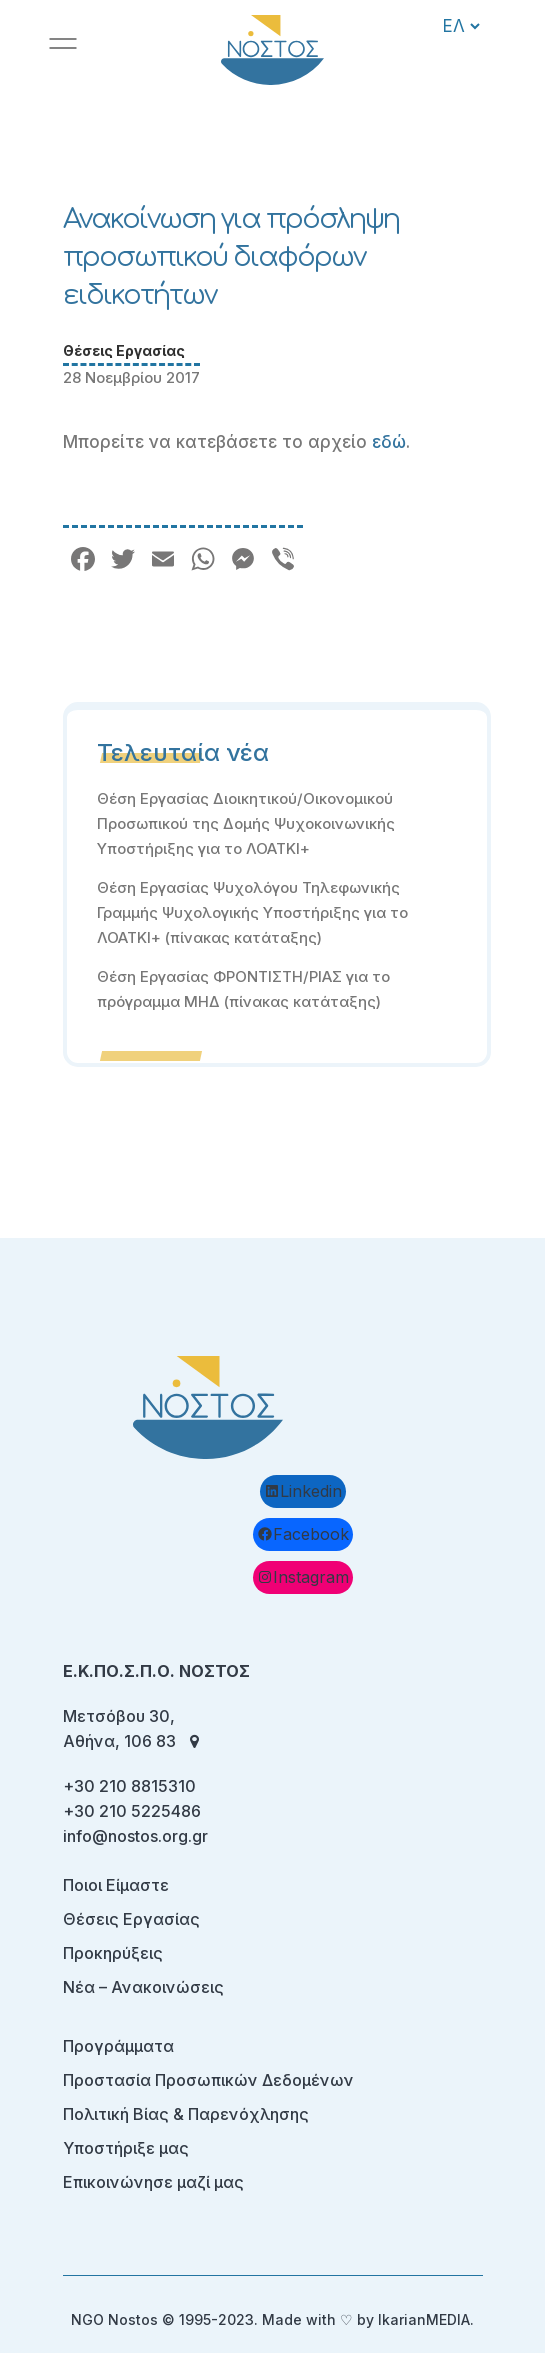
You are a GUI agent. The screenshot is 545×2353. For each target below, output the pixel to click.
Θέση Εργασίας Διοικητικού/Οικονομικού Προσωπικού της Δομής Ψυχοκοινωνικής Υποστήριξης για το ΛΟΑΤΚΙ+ (246, 823)
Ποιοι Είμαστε (116, 1885)
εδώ (389, 442)
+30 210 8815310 (129, 1786)
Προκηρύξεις (113, 1953)
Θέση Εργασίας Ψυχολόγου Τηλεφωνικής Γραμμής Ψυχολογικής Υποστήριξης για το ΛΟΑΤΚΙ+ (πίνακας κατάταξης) (252, 912)
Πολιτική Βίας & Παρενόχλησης (186, 2114)
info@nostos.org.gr (135, 1836)
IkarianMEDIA (424, 2319)
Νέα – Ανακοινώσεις (143, 1987)
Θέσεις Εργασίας (124, 350)
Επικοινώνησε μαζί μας (153, 2182)
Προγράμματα (118, 2046)
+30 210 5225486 (132, 1811)
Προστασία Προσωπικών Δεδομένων (208, 2080)
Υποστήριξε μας (126, 2148)
